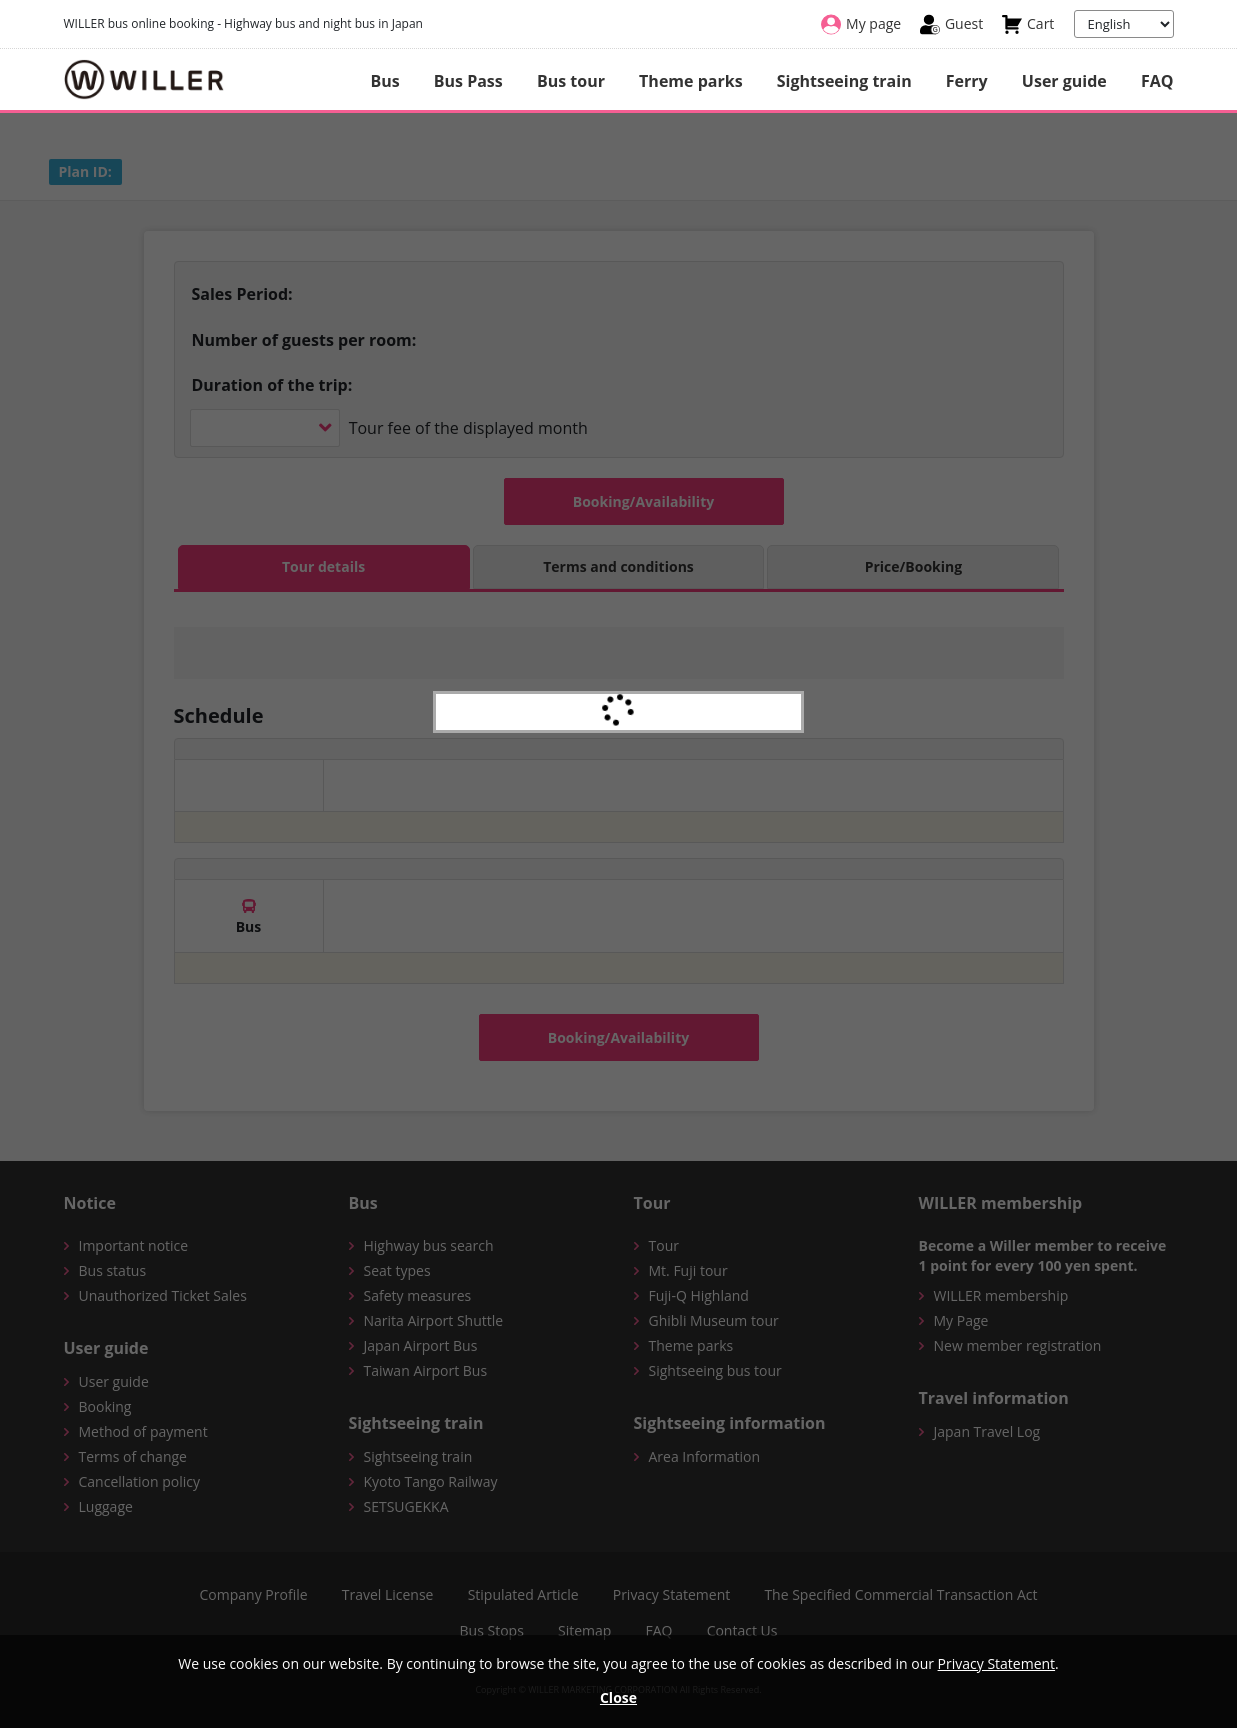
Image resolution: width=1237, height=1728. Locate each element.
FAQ (1157, 81)
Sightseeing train (844, 81)
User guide (1064, 81)
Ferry (967, 81)
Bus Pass (468, 81)
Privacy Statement (997, 1663)
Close (618, 1697)
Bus (384, 81)
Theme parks (690, 81)
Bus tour (571, 81)
